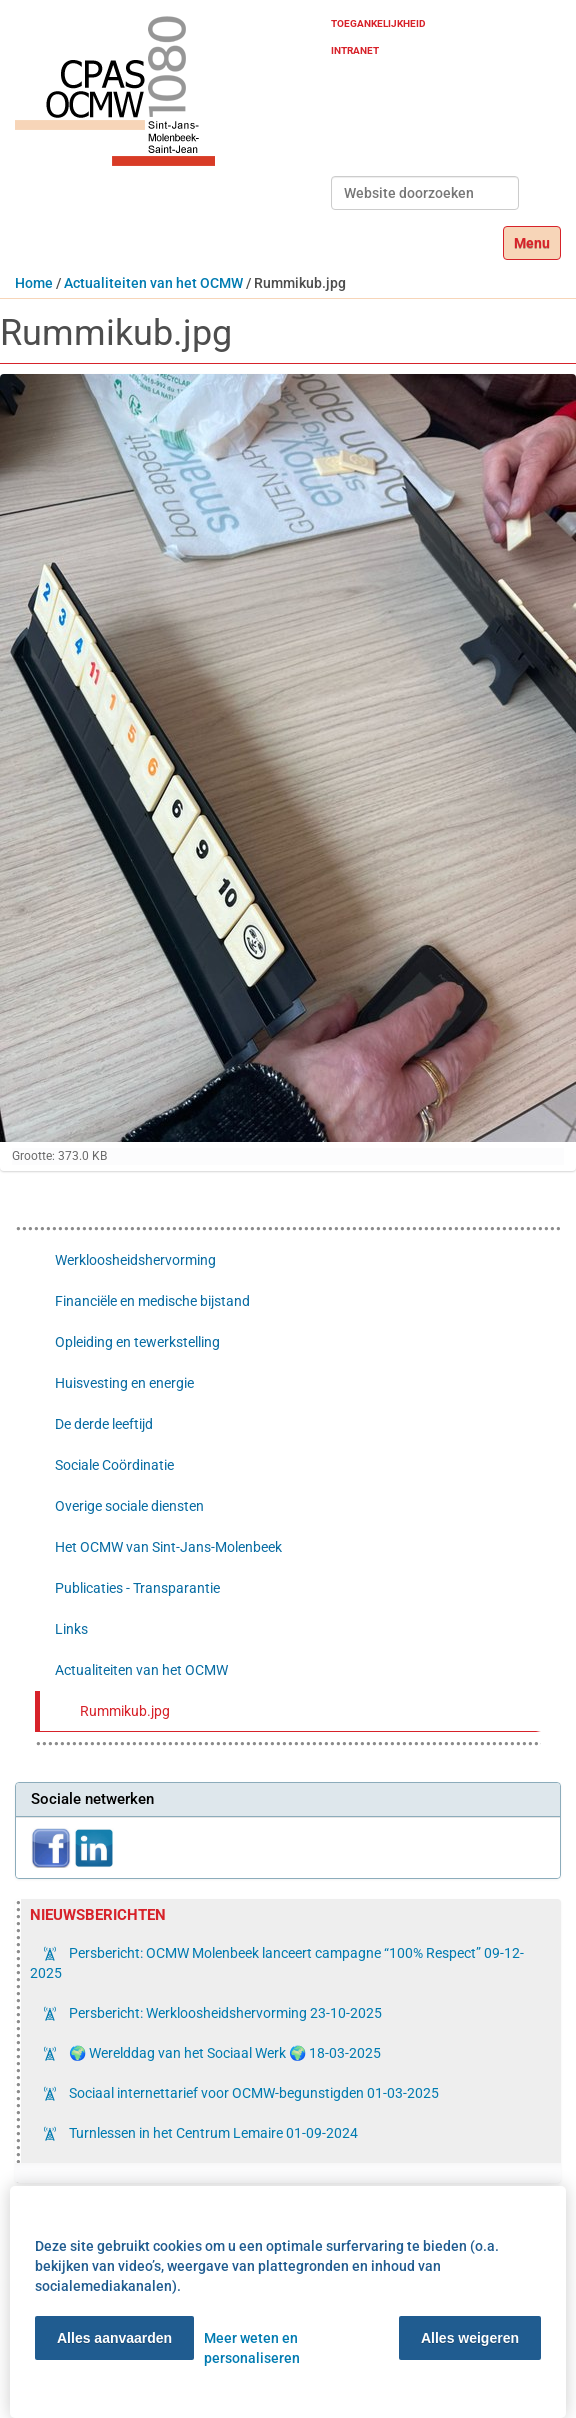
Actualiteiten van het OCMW (153, 283)
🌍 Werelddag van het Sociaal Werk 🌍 (223, 2053)
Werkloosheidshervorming (135, 1260)
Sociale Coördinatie (114, 1465)
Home (34, 283)
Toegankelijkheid (378, 23)
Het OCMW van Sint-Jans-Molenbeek (168, 1547)
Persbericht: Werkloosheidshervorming (224, 2013)
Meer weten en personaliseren (252, 2348)
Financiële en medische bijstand (152, 1301)
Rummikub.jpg (125, 1711)
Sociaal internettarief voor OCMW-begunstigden (252, 2093)
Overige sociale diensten (129, 1506)
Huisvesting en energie (124, 1383)
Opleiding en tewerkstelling (137, 1342)
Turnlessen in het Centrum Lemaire (212, 2133)
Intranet (355, 50)
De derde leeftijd (104, 1424)
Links (71, 1629)
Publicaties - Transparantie (137, 1588)
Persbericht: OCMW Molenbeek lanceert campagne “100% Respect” (277, 1963)
